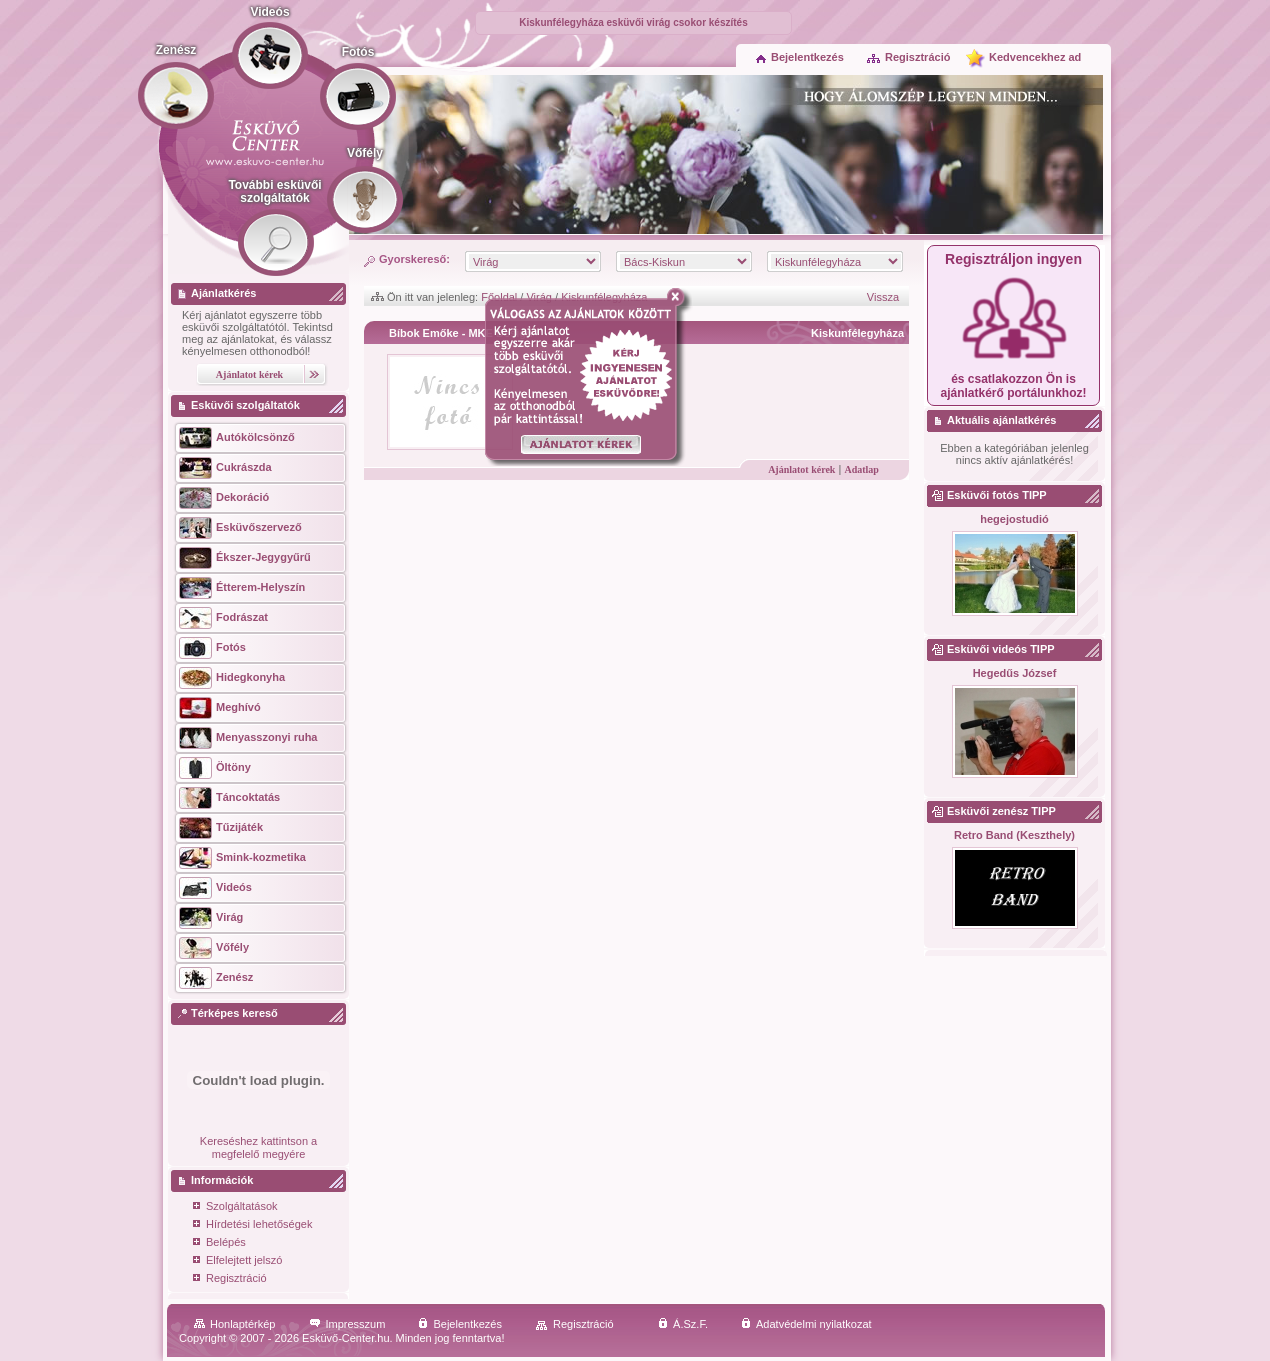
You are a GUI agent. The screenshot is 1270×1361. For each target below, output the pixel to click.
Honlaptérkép (234, 1324)
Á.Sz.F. (683, 1324)
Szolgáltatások (235, 1207)
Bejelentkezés (800, 57)
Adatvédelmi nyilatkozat (806, 1324)
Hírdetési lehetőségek (252, 1225)
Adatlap (861, 469)
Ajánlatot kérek (801, 469)
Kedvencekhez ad (1035, 57)
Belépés (219, 1243)
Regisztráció (908, 57)
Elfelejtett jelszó (237, 1261)
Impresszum (347, 1324)
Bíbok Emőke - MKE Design (461, 333)
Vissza (883, 297)
